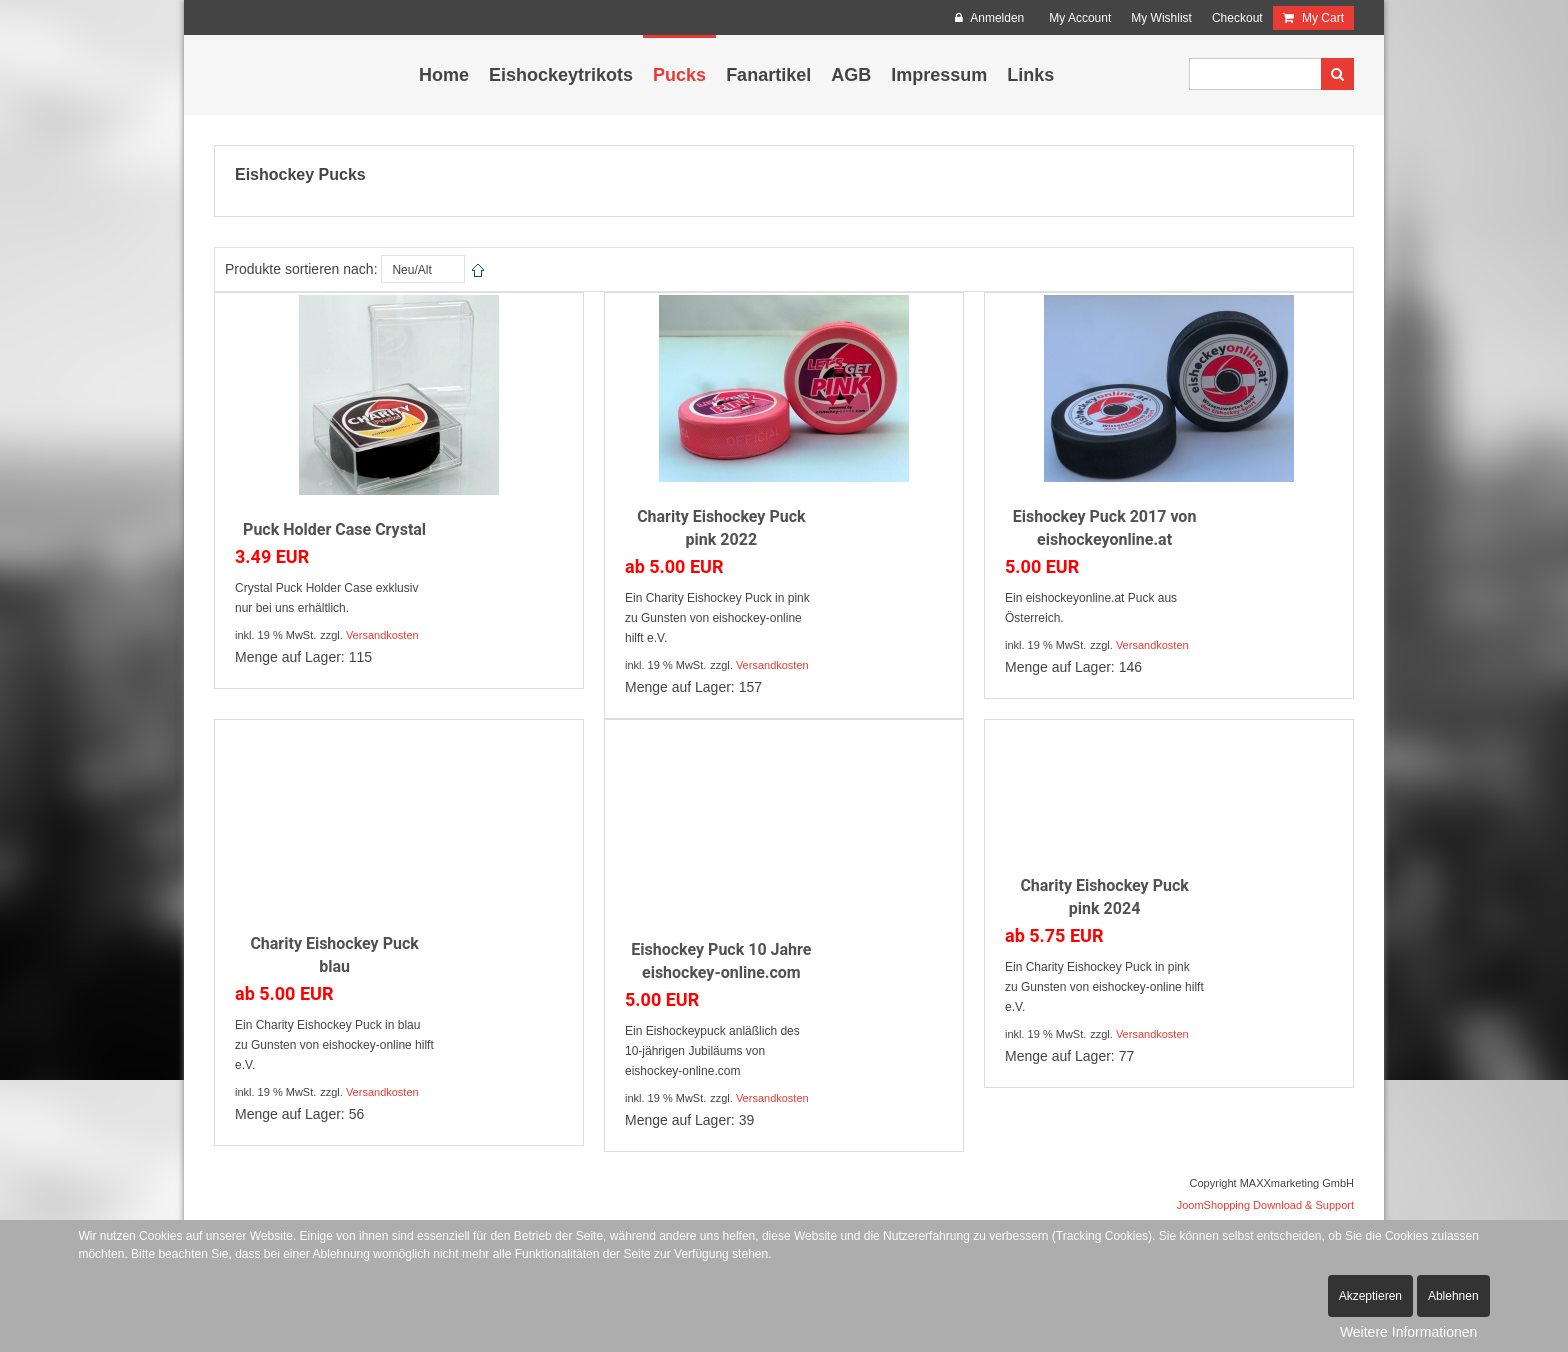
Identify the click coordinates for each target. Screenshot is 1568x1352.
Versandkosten (382, 635)
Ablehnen (1453, 1296)
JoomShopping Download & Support (1265, 1205)
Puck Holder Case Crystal (334, 529)
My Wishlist (1161, 18)
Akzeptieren (1370, 1296)
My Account (1080, 18)
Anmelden (990, 18)
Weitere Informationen (1408, 1332)
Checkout (1237, 18)
